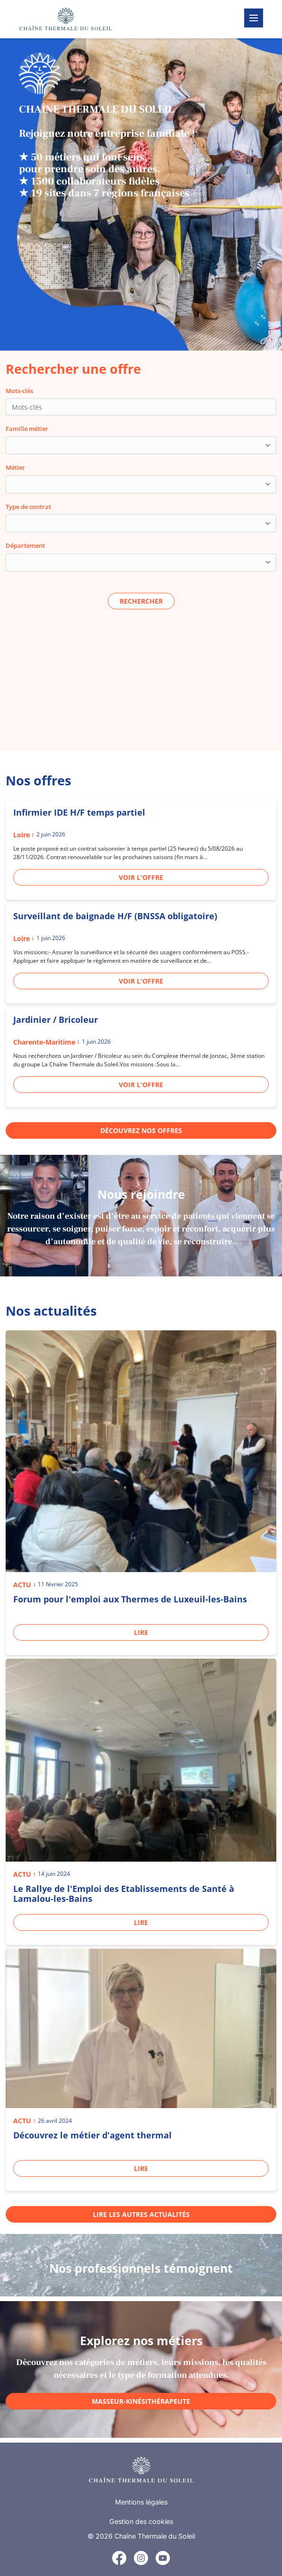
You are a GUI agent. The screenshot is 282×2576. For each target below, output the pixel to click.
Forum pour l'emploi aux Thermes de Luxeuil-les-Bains (130, 1599)
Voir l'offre (141, 877)
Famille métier (27, 428)
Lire (141, 1632)
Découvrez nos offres (141, 1130)
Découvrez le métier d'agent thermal (92, 2135)
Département (25, 545)
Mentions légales (141, 2502)
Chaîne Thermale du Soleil (155, 2536)
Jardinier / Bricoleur (55, 1019)
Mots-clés (19, 391)
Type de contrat (28, 506)
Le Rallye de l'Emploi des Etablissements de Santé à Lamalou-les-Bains (123, 1894)
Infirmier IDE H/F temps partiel (79, 812)
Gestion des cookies (141, 2521)
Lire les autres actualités (141, 2214)
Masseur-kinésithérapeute (141, 2401)
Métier (15, 467)
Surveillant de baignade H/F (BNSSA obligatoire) (115, 916)
